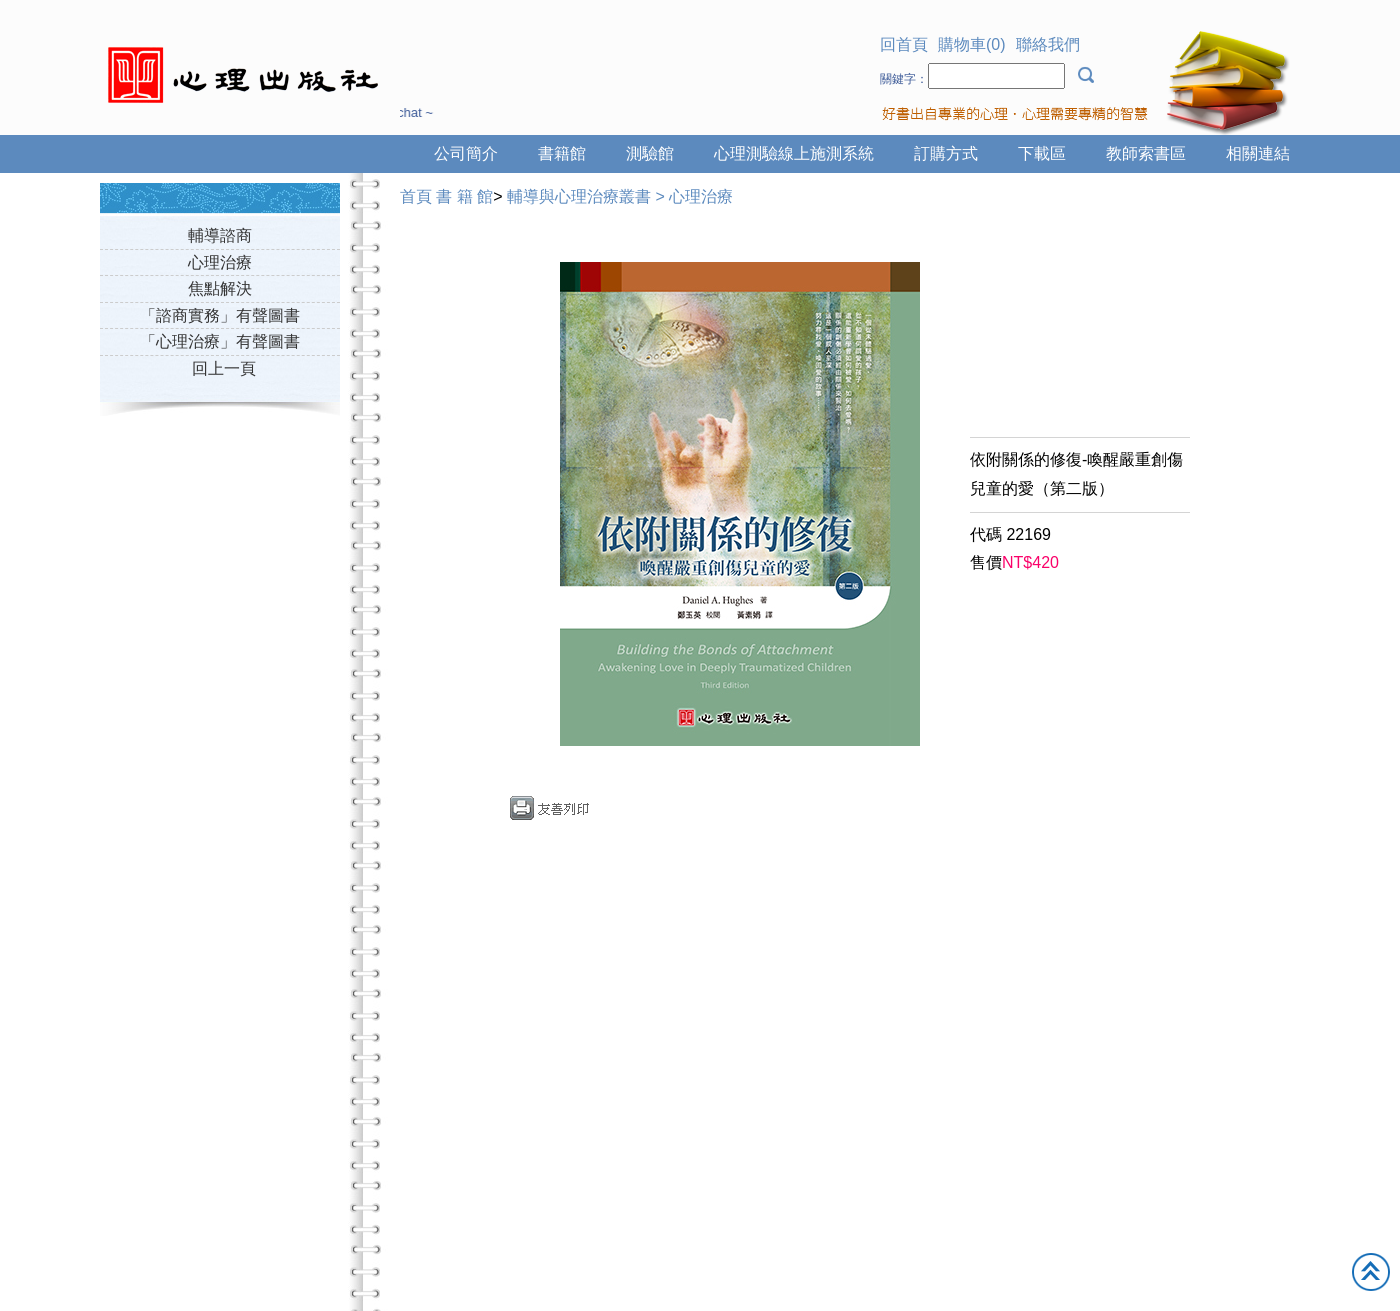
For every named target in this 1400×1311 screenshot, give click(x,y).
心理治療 (220, 262)
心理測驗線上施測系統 (794, 153)
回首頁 (904, 44)
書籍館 (562, 153)
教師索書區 (1146, 153)
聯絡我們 (1048, 44)
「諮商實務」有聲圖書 (220, 315)
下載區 (1042, 153)
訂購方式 (946, 153)
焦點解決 (220, 288)
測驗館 (650, 153)
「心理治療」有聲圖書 (220, 341)
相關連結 (1258, 153)
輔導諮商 (220, 235)
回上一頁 (224, 368)
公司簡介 (466, 153)
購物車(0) (972, 44)
